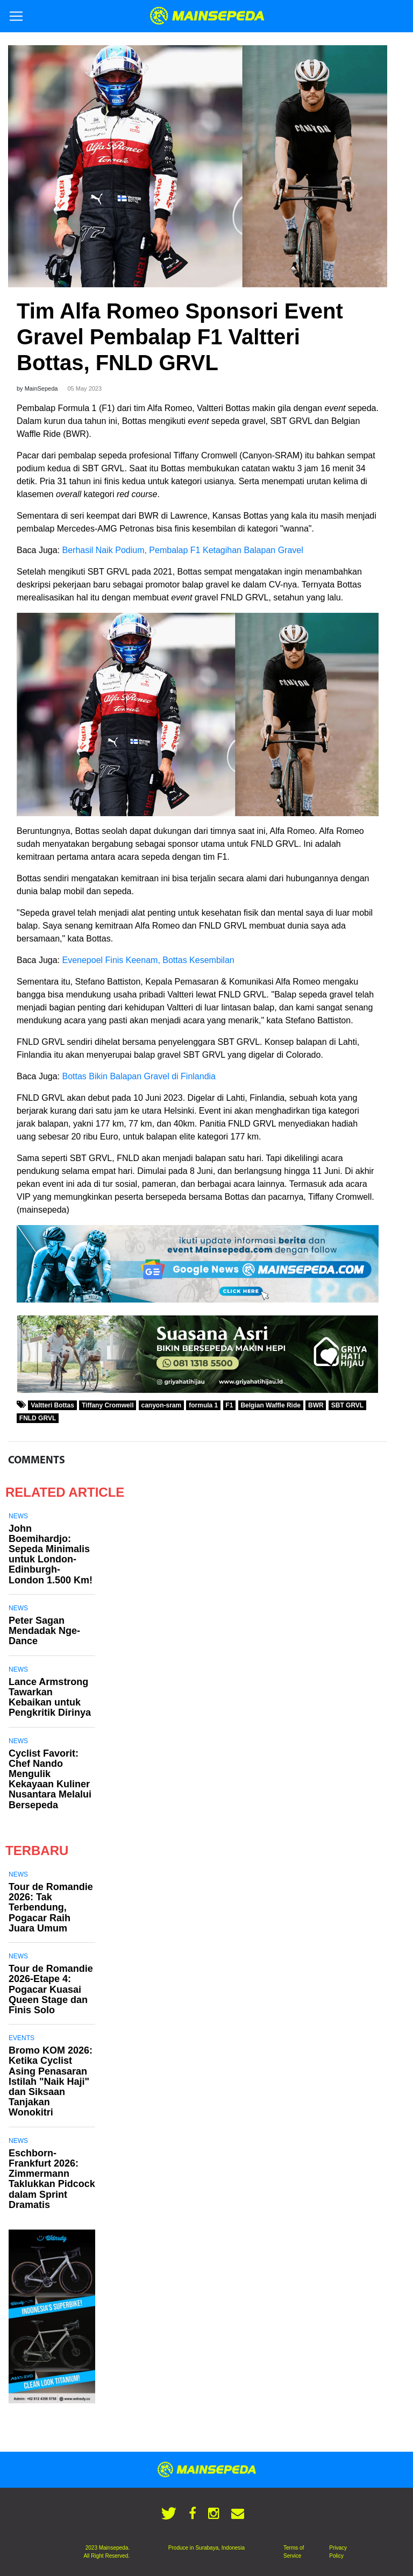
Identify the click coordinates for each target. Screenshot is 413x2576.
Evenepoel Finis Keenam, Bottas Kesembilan (148, 960)
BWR (316, 1405)
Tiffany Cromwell (107, 1405)
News (18, 1516)
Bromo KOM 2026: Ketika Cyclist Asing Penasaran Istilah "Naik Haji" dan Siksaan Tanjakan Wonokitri (50, 2081)
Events (21, 2038)
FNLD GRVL (37, 1418)
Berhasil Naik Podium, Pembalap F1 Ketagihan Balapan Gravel (182, 550)
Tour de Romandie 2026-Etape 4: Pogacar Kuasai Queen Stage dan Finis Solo (51, 1989)
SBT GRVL (347, 1405)
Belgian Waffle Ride (270, 1405)
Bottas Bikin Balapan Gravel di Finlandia (139, 1076)
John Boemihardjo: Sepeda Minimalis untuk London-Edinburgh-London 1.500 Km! (50, 1554)
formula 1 (203, 1405)
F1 (229, 1405)
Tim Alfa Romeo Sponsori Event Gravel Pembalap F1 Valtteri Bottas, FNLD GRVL (180, 336)
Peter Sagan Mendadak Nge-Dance (44, 1630)
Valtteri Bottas (52, 1405)
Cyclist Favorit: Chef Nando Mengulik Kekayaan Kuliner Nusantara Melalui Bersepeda (50, 1779)
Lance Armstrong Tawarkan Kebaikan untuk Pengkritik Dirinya (50, 1697)
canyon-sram (161, 1405)
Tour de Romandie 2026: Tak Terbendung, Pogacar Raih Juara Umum (51, 1907)
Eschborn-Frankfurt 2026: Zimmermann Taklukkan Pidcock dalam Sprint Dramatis (52, 2179)
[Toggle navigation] (16, 16)
